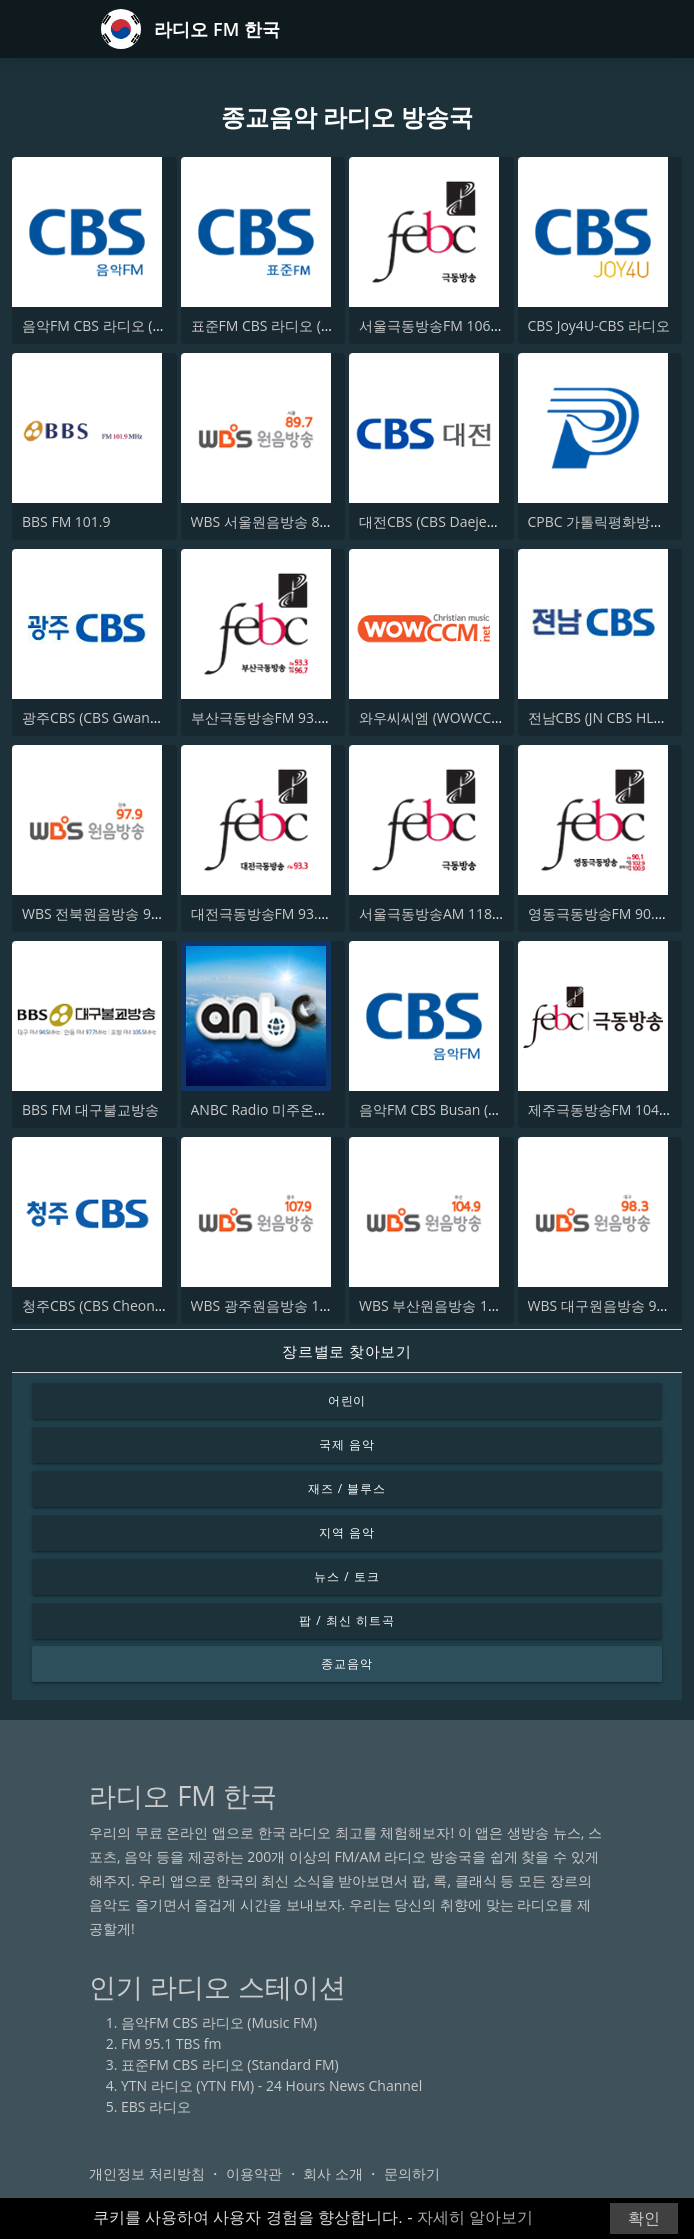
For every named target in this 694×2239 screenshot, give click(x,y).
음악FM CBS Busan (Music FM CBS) (471, 1109)
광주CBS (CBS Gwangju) (98, 717)
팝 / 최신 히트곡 (346, 1620)
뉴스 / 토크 (346, 1576)
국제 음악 (347, 1444)
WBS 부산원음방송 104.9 (437, 1305)
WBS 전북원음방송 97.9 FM (108, 913)
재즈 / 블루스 (347, 1488)
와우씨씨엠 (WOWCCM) (433, 717)
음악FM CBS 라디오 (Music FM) (120, 325)
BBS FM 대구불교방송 (90, 1109)
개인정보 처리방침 (147, 2173)
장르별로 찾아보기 (346, 1351)
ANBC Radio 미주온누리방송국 (287, 1109)
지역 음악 (347, 1532)
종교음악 (347, 1663)
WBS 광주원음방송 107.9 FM (281, 1305)
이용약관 (254, 2173)
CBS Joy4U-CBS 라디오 (599, 325)
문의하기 (412, 2173)
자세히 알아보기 (475, 2217)
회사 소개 (333, 2173)
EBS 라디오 (156, 2106)
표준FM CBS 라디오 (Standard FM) (300, 325)
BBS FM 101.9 (66, 521)
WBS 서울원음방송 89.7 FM (277, 521)
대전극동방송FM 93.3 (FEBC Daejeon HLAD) (330, 913)
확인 (644, 2218)
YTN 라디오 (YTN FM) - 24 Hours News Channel (271, 2085)
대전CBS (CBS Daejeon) (433, 521)
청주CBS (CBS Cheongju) (100, 1305)
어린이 (347, 1400)
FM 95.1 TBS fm (171, 2043)
